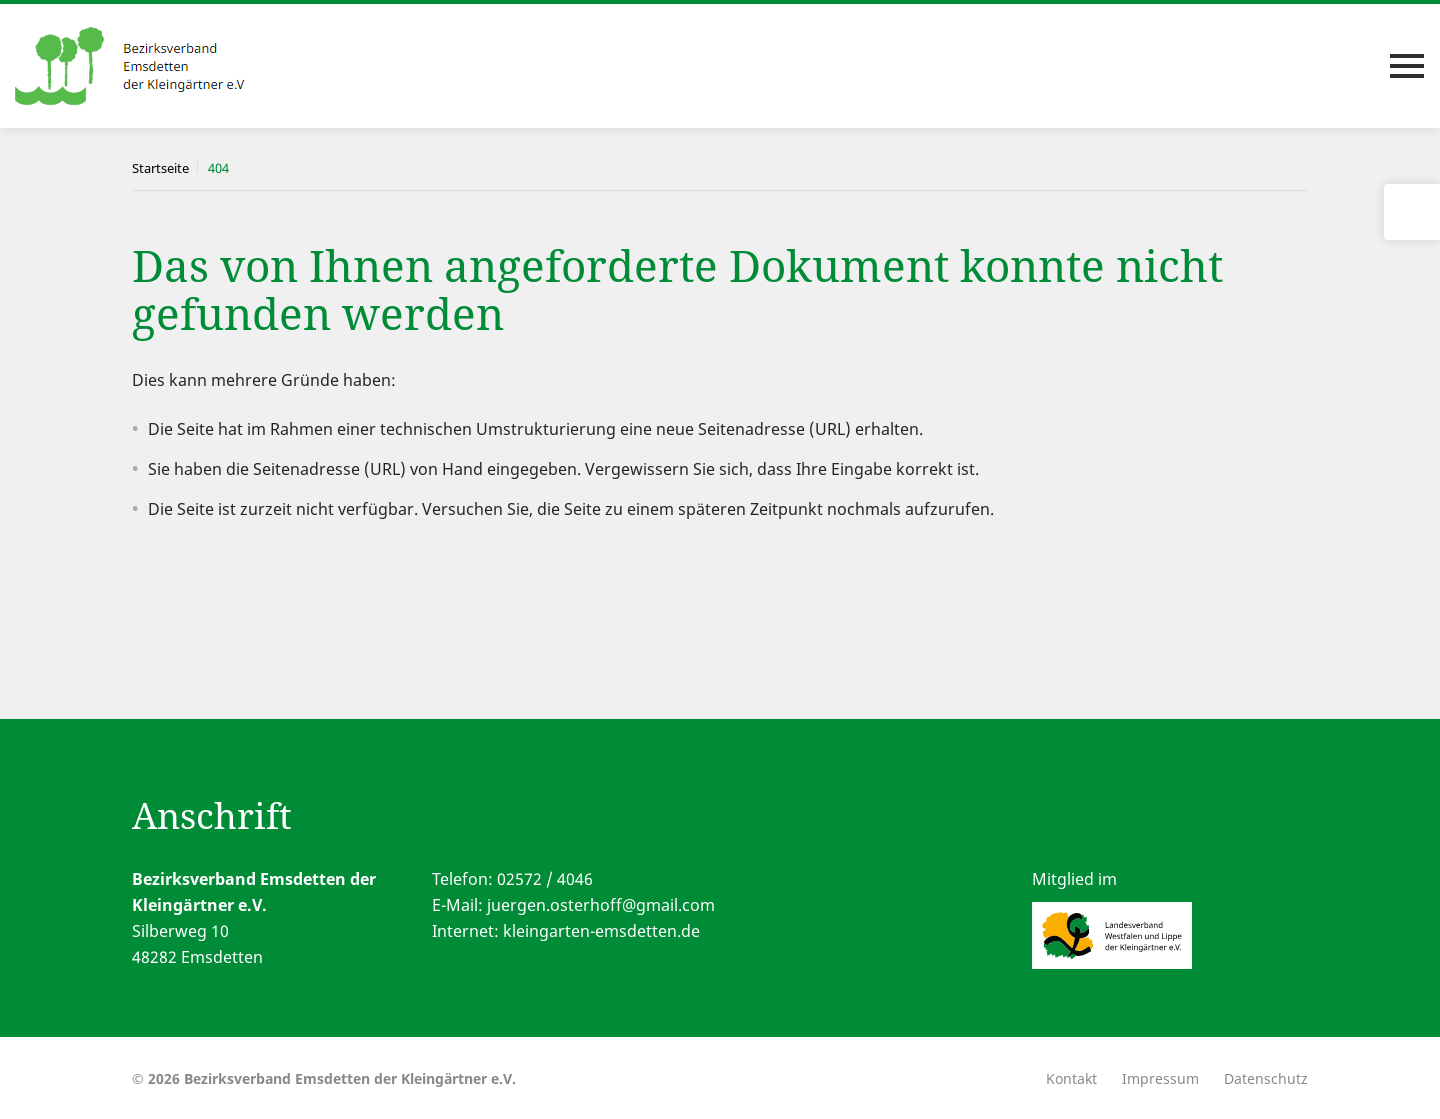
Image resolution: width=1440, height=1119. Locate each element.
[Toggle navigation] (1407, 66)
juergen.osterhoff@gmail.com (601, 905)
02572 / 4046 (545, 879)
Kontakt (1071, 1078)
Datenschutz (1266, 1078)
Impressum (1160, 1078)
